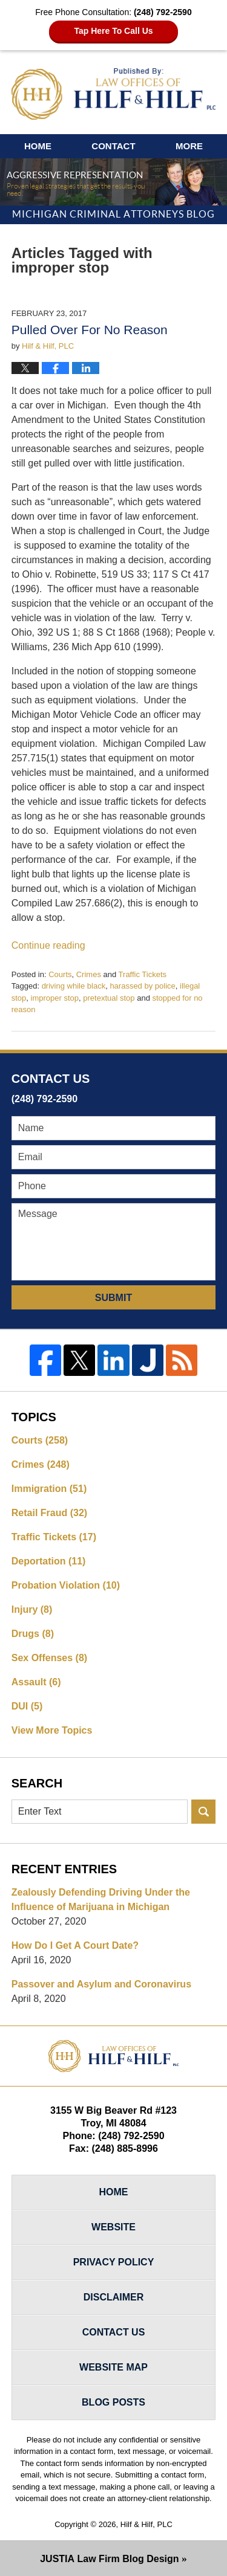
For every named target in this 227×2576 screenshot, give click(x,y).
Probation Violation (66, 1585)
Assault (36, 1682)
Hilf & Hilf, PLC (146, 2524)
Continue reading (48, 945)
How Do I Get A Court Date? (75, 1945)
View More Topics (52, 1730)
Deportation (49, 1561)
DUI (27, 1706)
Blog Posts (113, 2402)
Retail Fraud (49, 1513)
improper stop (55, 997)
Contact (113, 146)
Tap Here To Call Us (113, 31)
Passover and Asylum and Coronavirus (101, 1984)
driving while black (74, 985)
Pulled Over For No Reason (90, 330)
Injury (32, 1609)
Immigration (49, 1488)
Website (113, 2227)
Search (203, 1812)
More (189, 146)
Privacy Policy (113, 2262)
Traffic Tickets (142, 974)
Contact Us (113, 2332)
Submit (113, 1298)
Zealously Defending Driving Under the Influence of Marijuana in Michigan (101, 1899)
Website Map (113, 2367)
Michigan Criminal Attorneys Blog (114, 94)
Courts (59, 974)
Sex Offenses (49, 1658)
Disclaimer (114, 2297)
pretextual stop (108, 997)
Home (37, 146)
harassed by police (142, 985)
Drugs (33, 1634)
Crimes (88, 974)
